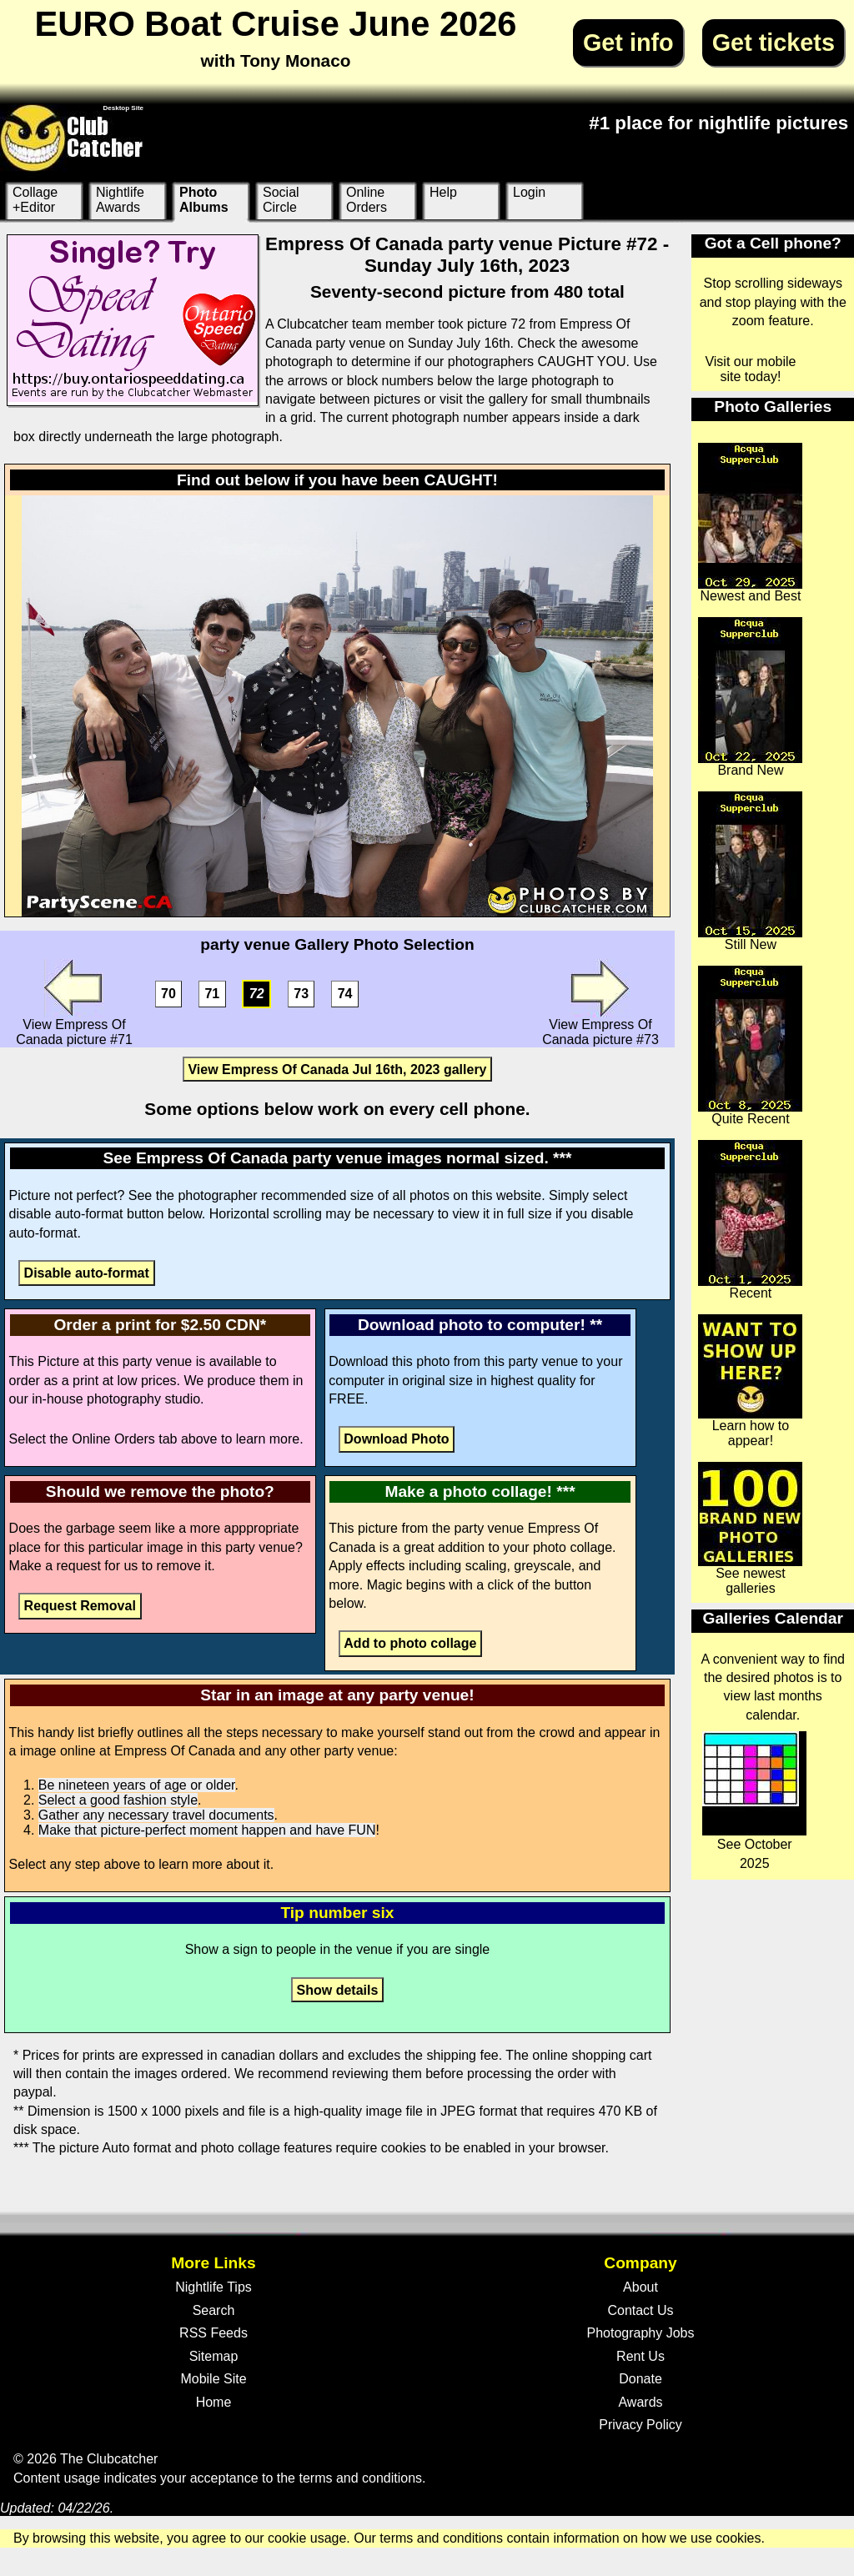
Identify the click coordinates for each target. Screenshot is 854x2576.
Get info (628, 42)
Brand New (750, 697)
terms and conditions (360, 2478)
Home (214, 2402)
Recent (750, 1220)
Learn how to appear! (750, 1381)
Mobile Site (213, 2379)
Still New (750, 871)
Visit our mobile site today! (750, 369)
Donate (640, 2379)
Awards (640, 2402)
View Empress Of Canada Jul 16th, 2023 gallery (337, 1069)
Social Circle (281, 199)
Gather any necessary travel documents (156, 1815)
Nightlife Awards (120, 199)
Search (214, 2310)
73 (301, 994)
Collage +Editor (35, 199)
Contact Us (640, 2310)
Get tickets (773, 42)
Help (443, 192)
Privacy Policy (640, 2425)
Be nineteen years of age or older (136, 1785)
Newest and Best (750, 523)
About (640, 2287)
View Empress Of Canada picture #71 (74, 1003)
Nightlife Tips (213, 2287)
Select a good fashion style (118, 1800)
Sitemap (214, 2356)
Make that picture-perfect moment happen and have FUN (207, 1830)
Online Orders (366, 199)
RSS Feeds (213, 2333)
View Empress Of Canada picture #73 (600, 1003)
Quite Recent (750, 1046)
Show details (338, 1989)
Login (529, 192)
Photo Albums (204, 199)
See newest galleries (750, 1528)
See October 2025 (754, 1800)
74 (345, 994)
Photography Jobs (641, 2333)
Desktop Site (123, 108)
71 (211, 994)
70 (168, 994)
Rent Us (640, 2356)
